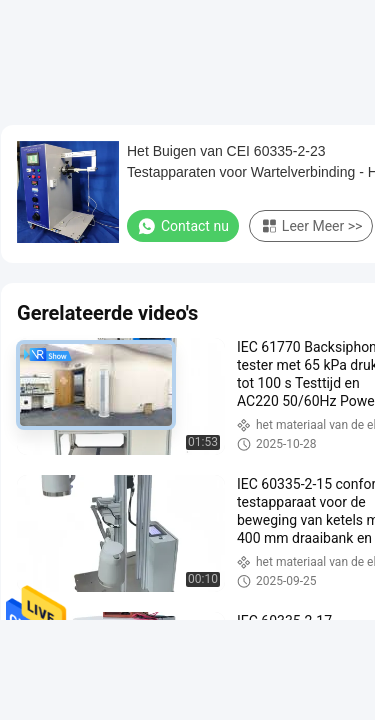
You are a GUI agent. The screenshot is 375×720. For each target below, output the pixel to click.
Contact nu (183, 226)
